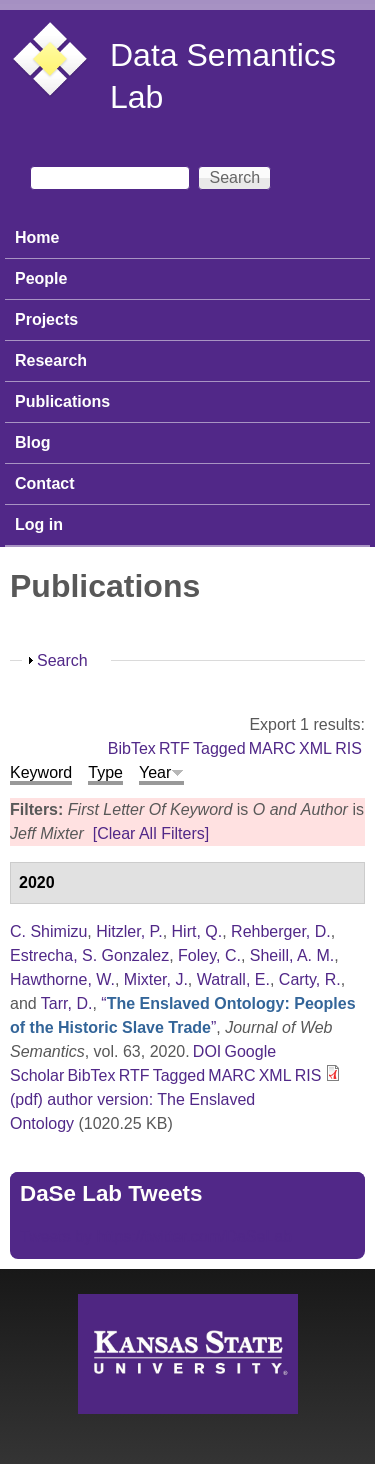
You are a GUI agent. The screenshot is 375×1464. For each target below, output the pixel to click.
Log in (39, 524)
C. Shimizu (48, 931)
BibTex (132, 748)
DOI (207, 1051)
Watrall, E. (233, 979)
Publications (62, 401)
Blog (33, 442)
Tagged (219, 748)
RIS (348, 748)
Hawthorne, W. (62, 979)
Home (37, 237)
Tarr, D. (67, 1003)
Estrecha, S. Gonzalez (89, 955)
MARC (272, 748)
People (41, 278)
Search (62, 660)
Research (51, 360)
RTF (174, 748)
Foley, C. (209, 955)
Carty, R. (310, 979)
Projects (46, 319)
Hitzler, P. (129, 931)
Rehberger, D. (281, 931)
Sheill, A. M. (292, 955)
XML (315, 748)
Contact (45, 483)
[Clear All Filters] (151, 833)
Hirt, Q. (197, 931)
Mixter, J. (156, 979)
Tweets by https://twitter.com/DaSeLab (156, 1236)
